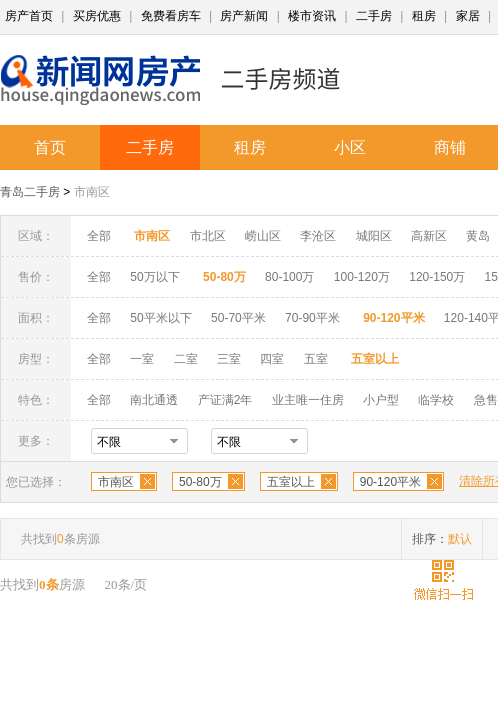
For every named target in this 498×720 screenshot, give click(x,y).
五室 (316, 359)
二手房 (374, 16)
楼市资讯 (312, 16)
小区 (350, 147)
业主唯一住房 (308, 400)
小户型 (381, 400)
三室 (229, 359)
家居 (468, 16)
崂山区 (263, 236)
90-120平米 (390, 482)
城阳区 (374, 236)
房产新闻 (244, 16)
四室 (272, 359)
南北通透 (154, 400)
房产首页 (29, 16)
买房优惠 (97, 16)
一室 (142, 359)
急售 (486, 400)
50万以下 (154, 277)
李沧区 (318, 236)
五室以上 (291, 482)
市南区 (92, 192)
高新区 (429, 236)
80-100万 (289, 277)
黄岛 (478, 236)
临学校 (436, 400)
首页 (50, 147)
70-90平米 (312, 318)
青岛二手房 (30, 192)
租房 (424, 16)
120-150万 (437, 277)
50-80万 (200, 482)
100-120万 (362, 277)
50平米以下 (160, 318)
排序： (442, 539)
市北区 (208, 236)
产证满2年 (225, 400)
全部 (99, 236)
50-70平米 (238, 318)
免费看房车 (171, 16)
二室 (187, 359)
